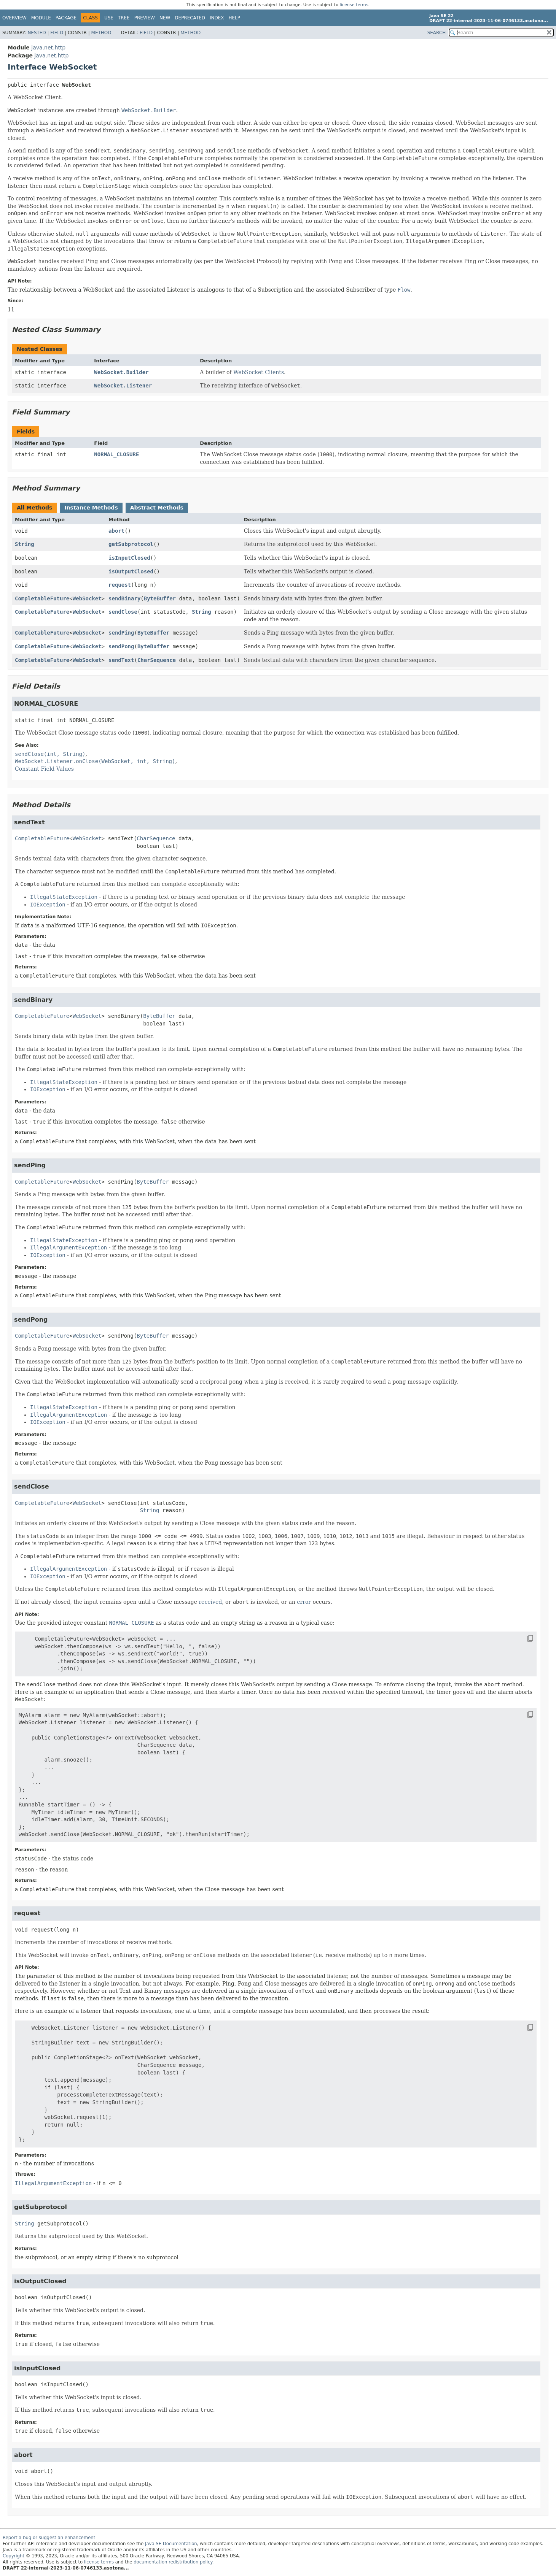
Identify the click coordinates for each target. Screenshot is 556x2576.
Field (56, 32)
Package (66, 18)
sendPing (121, 633)
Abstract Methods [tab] (156, 508)
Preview (144, 18)
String (24, 544)
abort (116, 531)
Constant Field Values (44, 769)
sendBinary (124, 598)
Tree (124, 18)
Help (235, 18)
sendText (121, 660)
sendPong (121, 646)
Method (101, 32)
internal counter (194, 198)
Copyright (13, 2556)
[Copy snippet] (523, 1638)
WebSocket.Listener (123, 386)
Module (41, 18)
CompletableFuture (42, 598)
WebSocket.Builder (121, 372)
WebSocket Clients (258, 372)
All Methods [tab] (34, 508)
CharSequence (156, 660)
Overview (14, 18)
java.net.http (48, 47)
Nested (36, 32)
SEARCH (436, 32)
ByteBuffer (160, 598)
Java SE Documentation (171, 2543)
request (119, 585)
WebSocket (87, 598)
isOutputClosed (130, 571)
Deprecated (190, 18)
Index (217, 18)
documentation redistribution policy (173, 2562)
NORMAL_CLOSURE (116, 454)
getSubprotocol (130, 544)
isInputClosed (129, 558)
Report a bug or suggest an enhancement (49, 2537)
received (210, 1602)
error (304, 1602)
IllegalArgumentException (53, 2183)
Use (108, 18)
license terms (354, 4)
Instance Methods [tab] (91, 508)
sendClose (122, 612)
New (164, 18)
